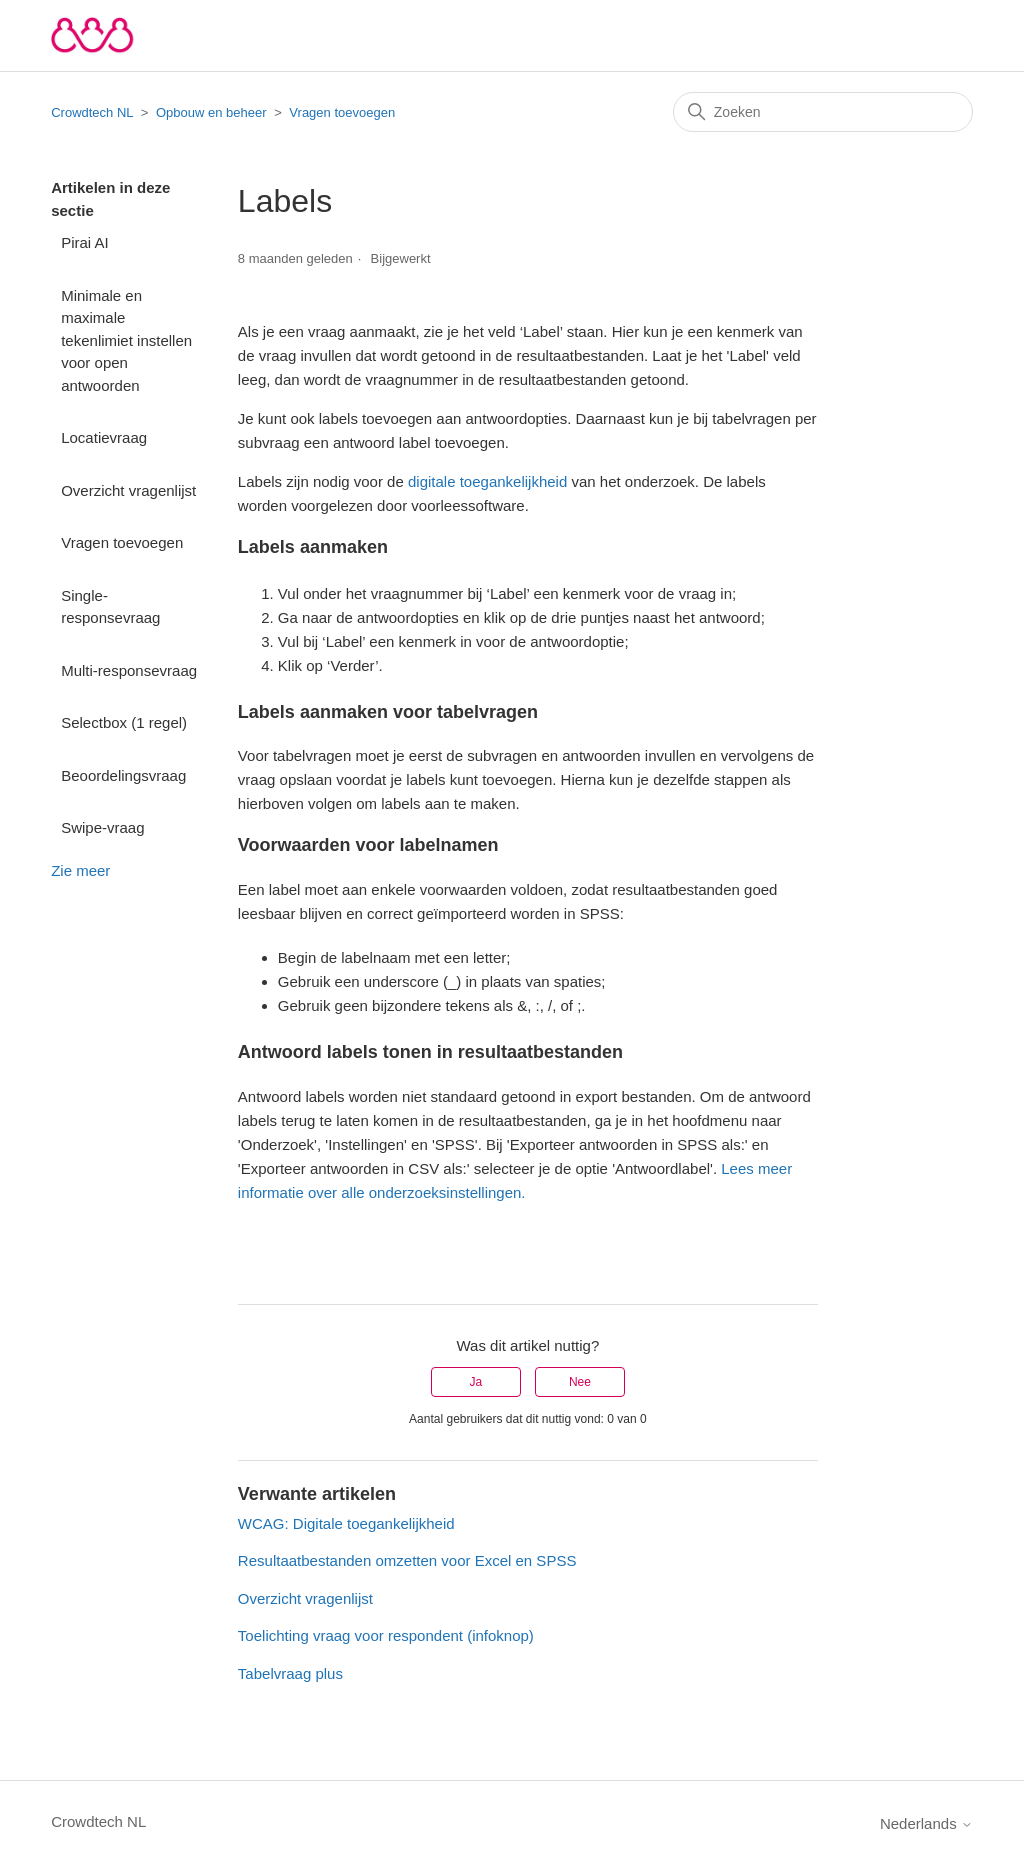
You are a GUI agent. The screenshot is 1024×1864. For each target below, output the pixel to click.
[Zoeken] (823, 112)
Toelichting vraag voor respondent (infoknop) (386, 1635)
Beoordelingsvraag (123, 775)
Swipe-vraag (102, 827)
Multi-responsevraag (129, 670)
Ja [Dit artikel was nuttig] (475, 1382)
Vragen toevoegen (342, 112)
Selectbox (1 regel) (124, 722)
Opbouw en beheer (211, 112)
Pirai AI (85, 242)
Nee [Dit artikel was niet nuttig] (580, 1382)
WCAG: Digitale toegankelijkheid (346, 1523)
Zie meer (80, 870)
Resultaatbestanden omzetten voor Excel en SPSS (407, 1560)
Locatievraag (104, 437)
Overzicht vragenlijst (128, 490)
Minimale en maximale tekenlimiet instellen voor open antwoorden (126, 340)
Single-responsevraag (110, 607)
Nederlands (926, 1823)
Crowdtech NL (92, 112)
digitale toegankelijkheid (487, 481)
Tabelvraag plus (290, 1673)
